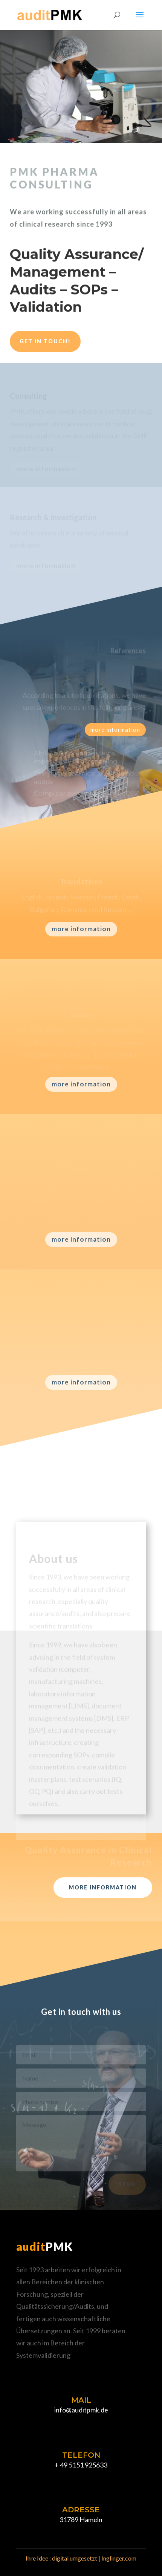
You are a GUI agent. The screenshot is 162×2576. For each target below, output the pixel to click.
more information (115, 729)
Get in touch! (45, 341)
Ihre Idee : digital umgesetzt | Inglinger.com (81, 2558)
